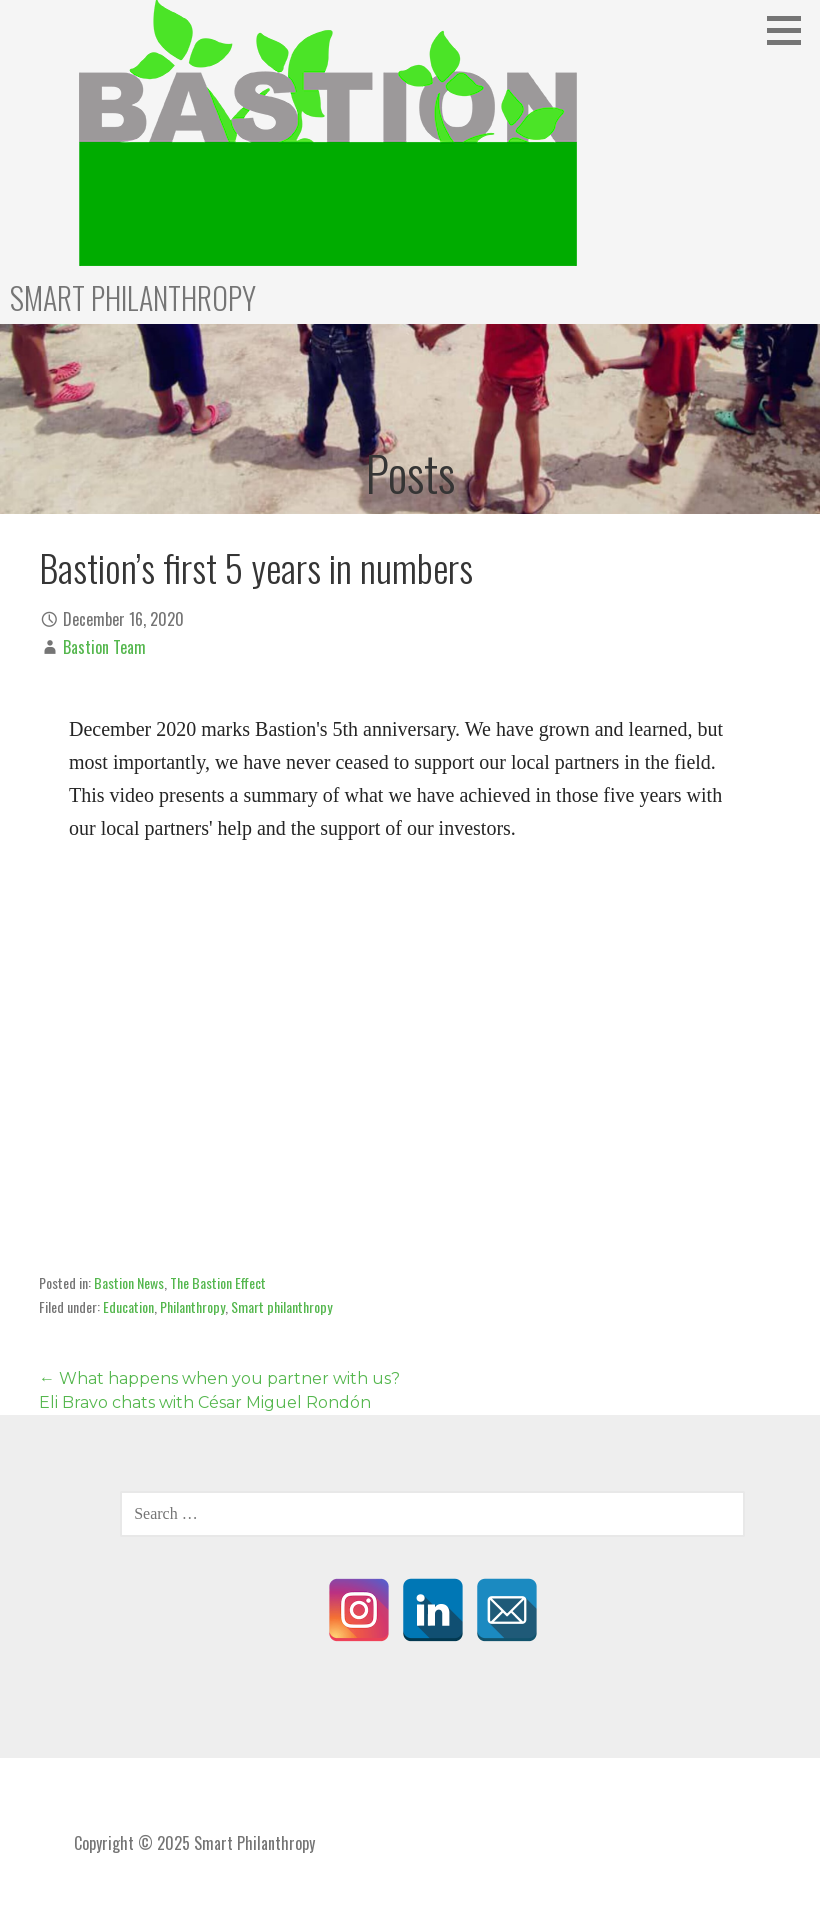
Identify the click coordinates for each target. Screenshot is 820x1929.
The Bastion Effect (218, 1282)
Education (128, 1306)
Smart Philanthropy (133, 297)
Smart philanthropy (281, 1306)
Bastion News (129, 1282)
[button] (791, 30)
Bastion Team (104, 647)
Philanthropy (192, 1306)
